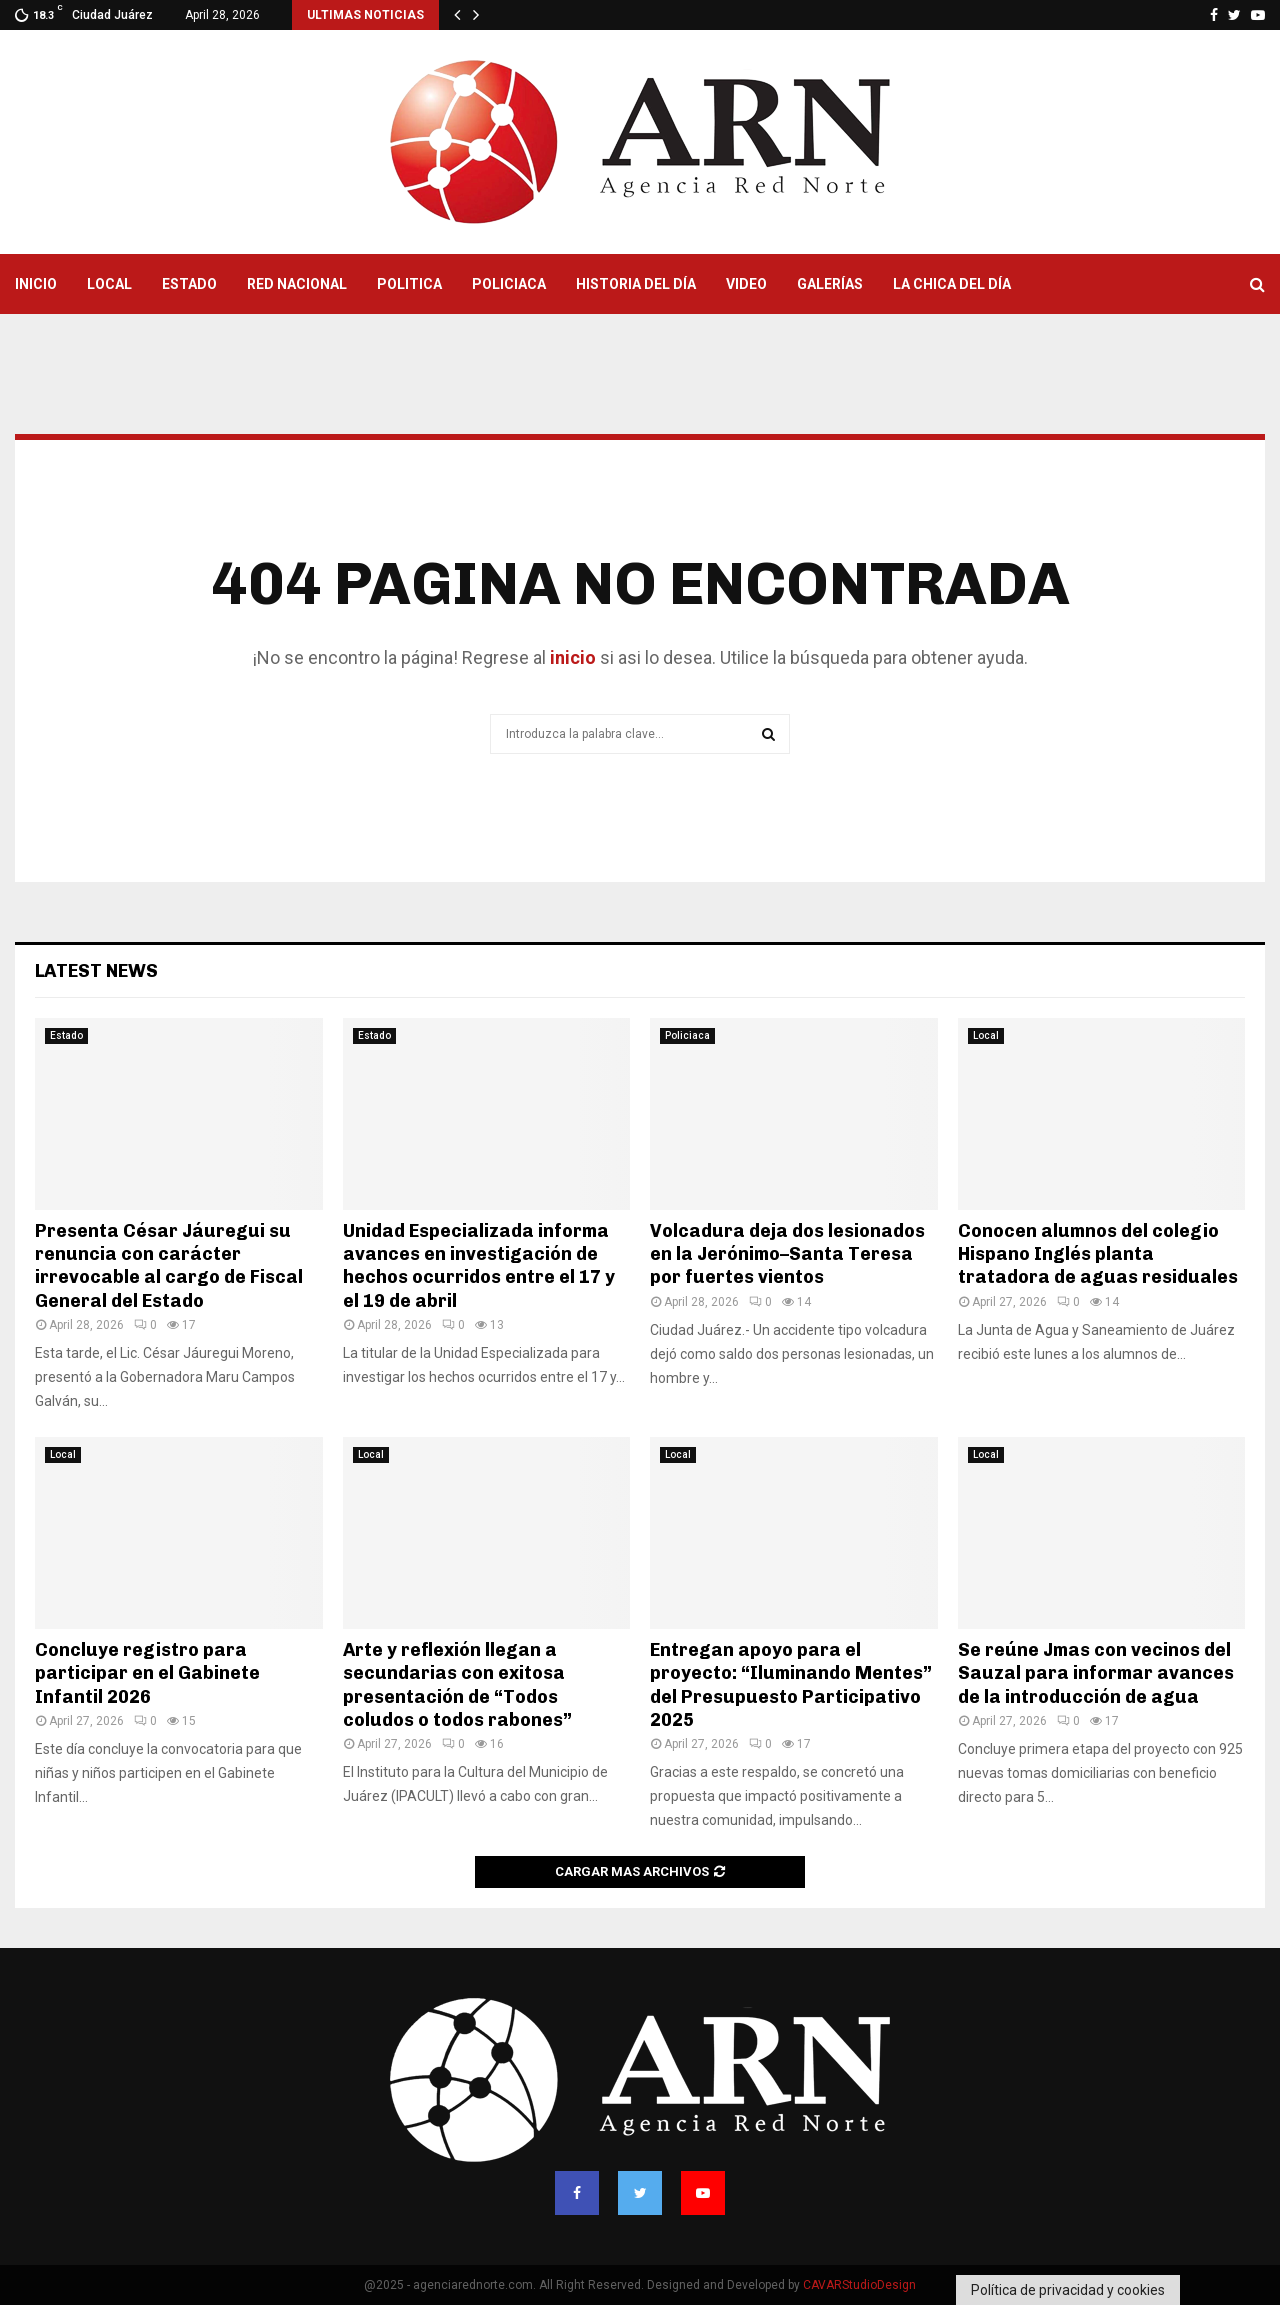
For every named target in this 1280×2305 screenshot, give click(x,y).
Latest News (96, 971)
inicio (571, 657)
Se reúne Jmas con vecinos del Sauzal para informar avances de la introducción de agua (1096, 1673)
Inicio (36, 284)
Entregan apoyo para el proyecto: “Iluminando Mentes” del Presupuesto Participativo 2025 (791, 1685)
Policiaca (509, 284)
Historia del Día (636, 284)
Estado (189, 284)
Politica (409, 284)
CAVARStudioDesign (859, 2285)
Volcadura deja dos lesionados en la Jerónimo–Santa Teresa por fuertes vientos (787, 1254)
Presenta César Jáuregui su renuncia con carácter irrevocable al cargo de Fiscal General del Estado (169, 1266)
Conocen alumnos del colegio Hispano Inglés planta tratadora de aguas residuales (1098, 1254)
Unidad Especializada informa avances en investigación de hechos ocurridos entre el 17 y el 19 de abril (479, 1266)
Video (746, 284)
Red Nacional (297, 284)
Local (109, 284)
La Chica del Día (952, 284)
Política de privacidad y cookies (1068, 2290)
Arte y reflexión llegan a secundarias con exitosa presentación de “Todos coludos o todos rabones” (457, 1685)
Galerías (830, 284)
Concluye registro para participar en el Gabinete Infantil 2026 (147, 1673)
